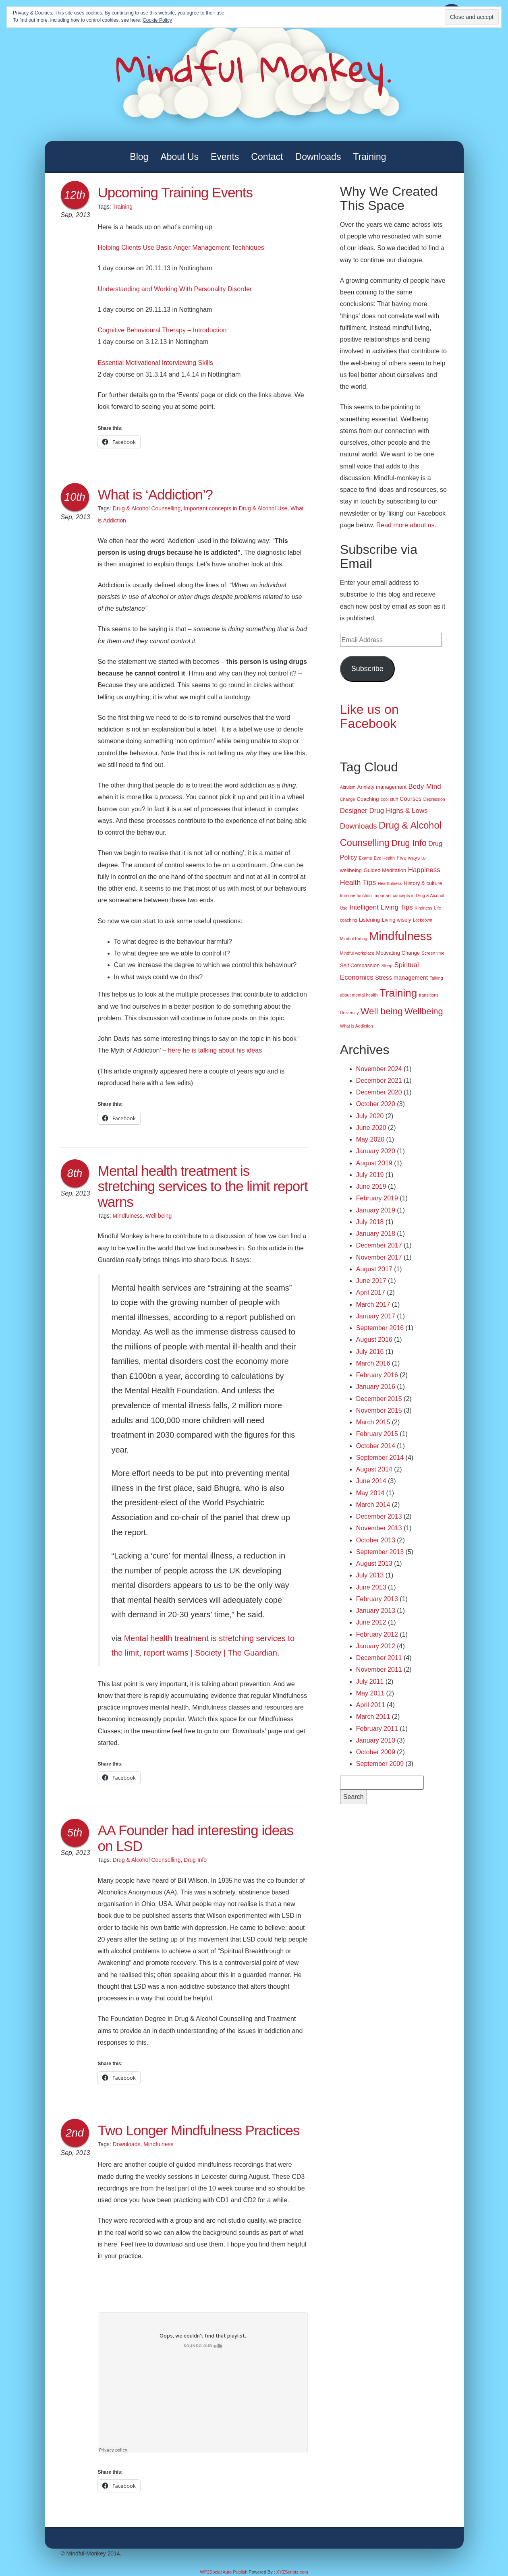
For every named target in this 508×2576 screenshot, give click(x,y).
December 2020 (379, 1092)
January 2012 (375, 1646)
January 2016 (375, 1386)
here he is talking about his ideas (215, 1050)
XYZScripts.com (292, 2572)
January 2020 (375, 1151)
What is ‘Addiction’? (155, 494)
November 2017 (379, 1257)
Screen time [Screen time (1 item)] (433, 953)
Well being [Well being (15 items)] (382, 1011)
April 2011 (370, 1704)
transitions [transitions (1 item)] (429, 995)
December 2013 (379, 1516)
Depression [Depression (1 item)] (434, 799)
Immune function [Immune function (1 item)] (356, 895)
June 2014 (371, 1481)
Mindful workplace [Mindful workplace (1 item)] (357, 953)
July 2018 (370, 1222)
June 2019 (371, 1186)
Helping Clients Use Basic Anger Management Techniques (181, 247)
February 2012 (377, 1634)
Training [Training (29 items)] (398, 993)
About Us (179, 156)
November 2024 (379, 1068)
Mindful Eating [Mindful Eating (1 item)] (353, 938)
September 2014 (380, 1457)
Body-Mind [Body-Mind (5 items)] (424, 786)
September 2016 (380, 1327)
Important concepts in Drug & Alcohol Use (235, 508)
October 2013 (375, 1540)
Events (225, 156)
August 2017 (374, 1269)
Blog (139, 156)
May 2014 (370, 1493)
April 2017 (370, 1292)
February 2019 (377, 1198)
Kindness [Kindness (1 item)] (423, 908)
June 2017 (371, 1280)
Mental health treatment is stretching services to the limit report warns (203, 1186)
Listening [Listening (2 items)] (369, 920)
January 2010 (375, 1740)
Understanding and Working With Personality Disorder (175, 289)
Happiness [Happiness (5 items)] (424, 870)
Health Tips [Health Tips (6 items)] (358, 883)
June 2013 (371, 1587)
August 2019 (374, 1163)
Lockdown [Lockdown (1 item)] (422, 920)
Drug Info (195, 1860)
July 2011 (370, 1681)
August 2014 (374, 1469)
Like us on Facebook (369, 716)
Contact (267, 156)
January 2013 (375, 1610)
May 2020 (370, 1139)
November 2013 (379, 1528)
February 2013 (377, 1599)
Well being (159, 1215)
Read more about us (405, 525)
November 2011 (379, 1669)
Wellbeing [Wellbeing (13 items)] (423, 1011)
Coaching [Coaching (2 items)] (368, 799)
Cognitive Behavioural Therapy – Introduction (162, 330)
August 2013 (374, 1563)
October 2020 (375, 1103)
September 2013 (380, 1551)
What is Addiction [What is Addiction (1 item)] (356, 1026)
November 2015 (379, 1410)
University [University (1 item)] (349, 1012)
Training (369, 156)
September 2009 (380, 1763)
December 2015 (379, 1398)
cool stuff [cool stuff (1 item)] (389, 799)
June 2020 (371, 1127)
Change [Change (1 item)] (347, 799)
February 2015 (377, 1433)
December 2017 (379, 1245)
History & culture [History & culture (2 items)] (423, 883)
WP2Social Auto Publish (223, 2572)
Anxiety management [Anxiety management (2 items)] (381, 787)
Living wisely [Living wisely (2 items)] (396, 920)
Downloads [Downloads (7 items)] (358, 826)
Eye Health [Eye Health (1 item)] (384, 858)
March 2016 (373, 1363)
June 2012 (371, 1622)
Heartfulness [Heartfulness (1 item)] (390, 883)
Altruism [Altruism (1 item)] (347, 787)
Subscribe (367, 669)
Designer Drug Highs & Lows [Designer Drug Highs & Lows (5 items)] (384, 810)
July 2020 (370, 1116)
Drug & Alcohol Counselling (147, 508)
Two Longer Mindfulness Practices (199, 2130)
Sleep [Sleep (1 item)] (387, 965)
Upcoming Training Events (175, 192)
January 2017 (375, 1316)
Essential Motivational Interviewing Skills (155, 362)
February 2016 (377, 1375)
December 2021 (379, 1080)
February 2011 (377, 1728)
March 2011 (373, 1716)
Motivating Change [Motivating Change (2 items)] (398, 953)
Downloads (318, 156)
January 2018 (375, 1233)
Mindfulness (128, 1215)
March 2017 (373, 1304)
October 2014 (375, 1445)
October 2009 (375, 1752)
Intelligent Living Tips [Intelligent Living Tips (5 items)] (381, 907)
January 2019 (375, 1210)
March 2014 (373, 1504)
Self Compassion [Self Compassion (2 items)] (359, 965)
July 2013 (370, 1575)
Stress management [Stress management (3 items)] (401, 977)
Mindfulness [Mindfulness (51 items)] (400, 936)
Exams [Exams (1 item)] (365, 858)
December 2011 (379, 1657)
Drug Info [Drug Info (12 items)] (409, 843)
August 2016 (374, 1339)
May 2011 (370, 1693)
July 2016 (370, 1351)
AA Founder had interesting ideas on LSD (196, 1838)
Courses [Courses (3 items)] (410, 799)
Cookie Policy (157, 20)
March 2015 (373, 1422)
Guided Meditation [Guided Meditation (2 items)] (385, 870)
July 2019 (370, 1174)
